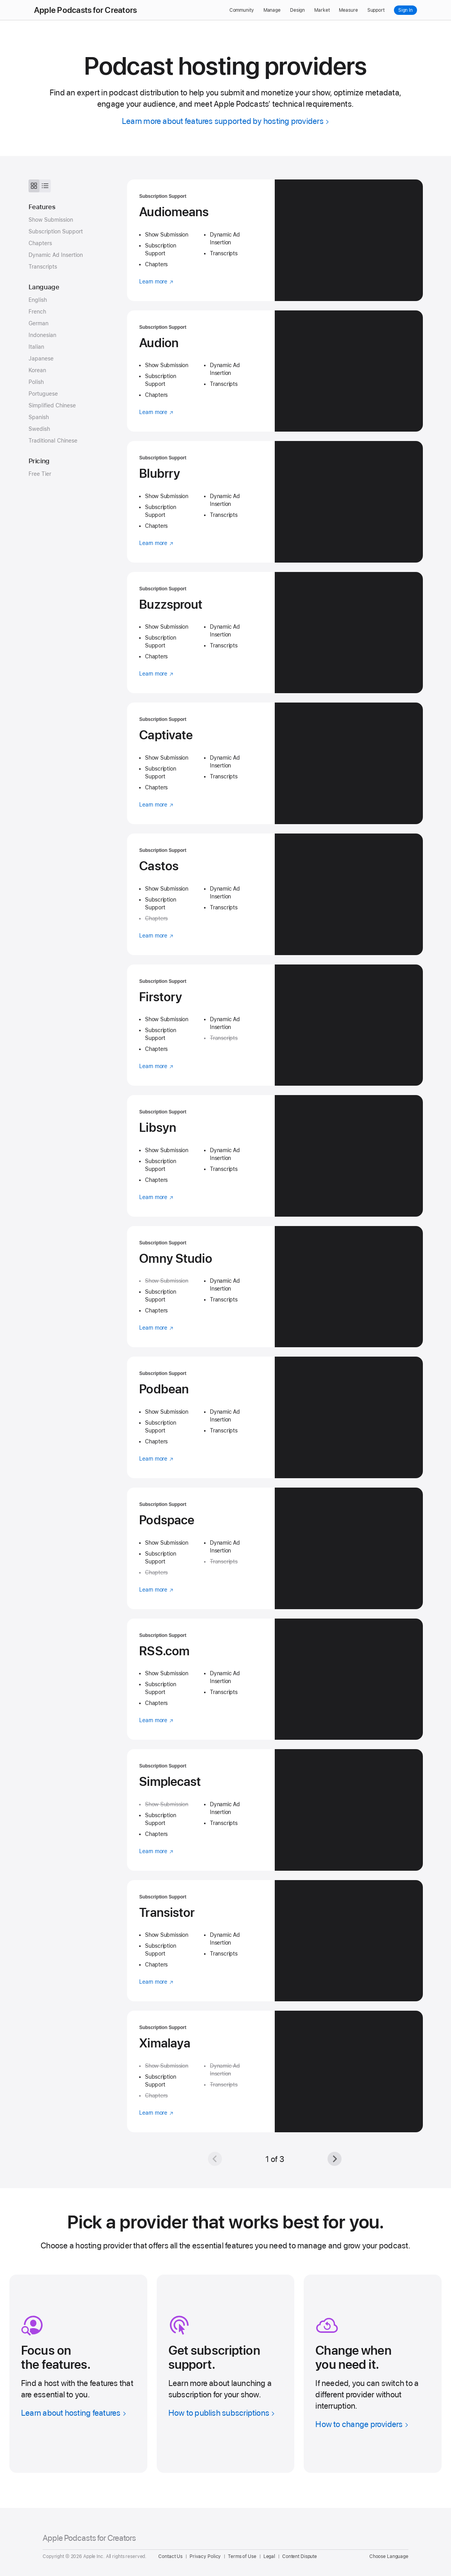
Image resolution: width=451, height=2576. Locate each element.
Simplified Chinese (52, 405)
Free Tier (40, 474)
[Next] (335, 2159)
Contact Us (170, 2556)
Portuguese (43, 394)
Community (241, 10)
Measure (348, 10)
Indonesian (42, 335)
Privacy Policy (205, 2556)
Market (321, 10)
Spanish (39, 417)
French (37, 311)
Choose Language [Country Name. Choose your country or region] (388, 2556)
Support (376, 10)
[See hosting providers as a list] (45, 185)
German (38, 323)
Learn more (156, 281)
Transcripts (43, 267)
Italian (36, 347)
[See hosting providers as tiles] (34, 185)
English (38, 300)
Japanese (41, 358)
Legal (269, 2556)
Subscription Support (56, 231)
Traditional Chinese (53, 440)
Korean (37, 370)
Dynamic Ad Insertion (56, 255)
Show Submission (51, 220)
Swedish (39, 429)
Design (297, 10)
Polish (36, 382)
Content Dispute (299, 2556)
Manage (272, 10)
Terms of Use (242, 2556)
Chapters (40, 243)
